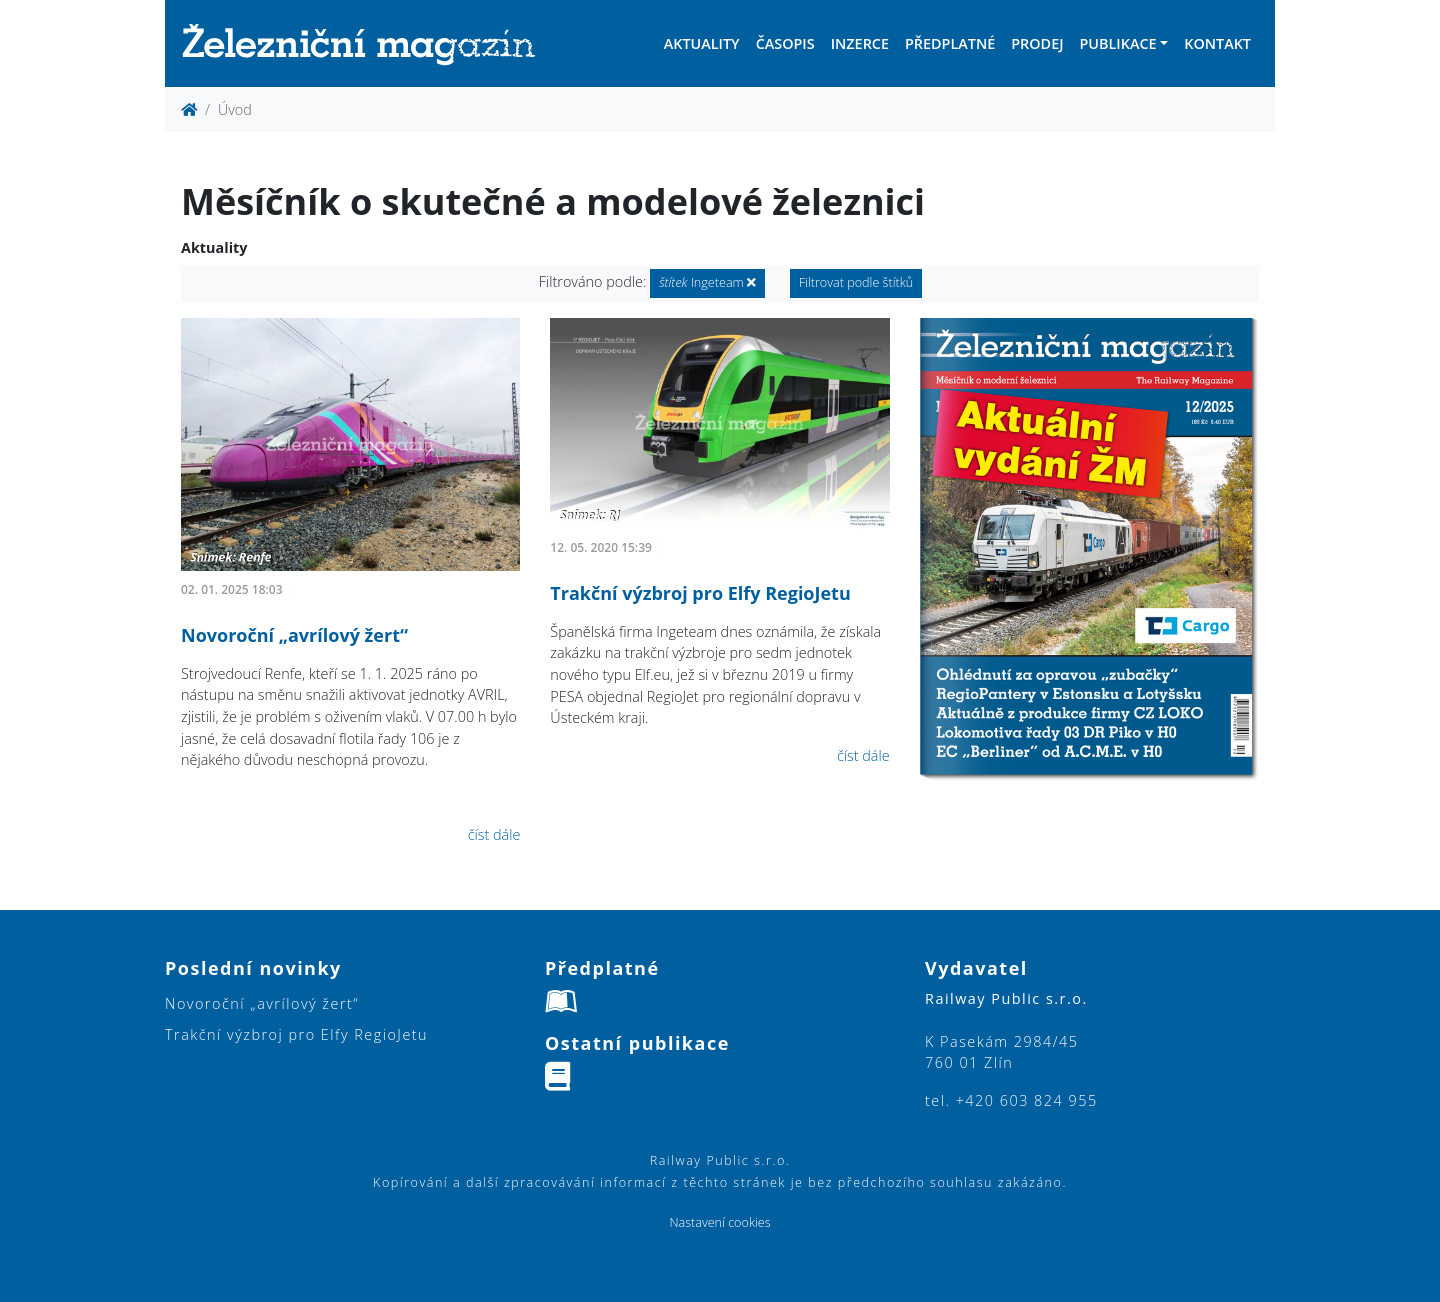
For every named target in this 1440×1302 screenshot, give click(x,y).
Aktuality (702, 43)
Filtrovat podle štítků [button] (856, 282)
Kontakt (1217, 43)
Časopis (785, 43)
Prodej (1037, 43)
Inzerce (860, 43)
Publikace (1117, 43)
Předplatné (950, 43)
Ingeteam (707, 282)
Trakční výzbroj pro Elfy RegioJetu (700, 593)
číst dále (494, 834)
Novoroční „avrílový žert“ (294, 635)
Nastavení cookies (719, 1222)
